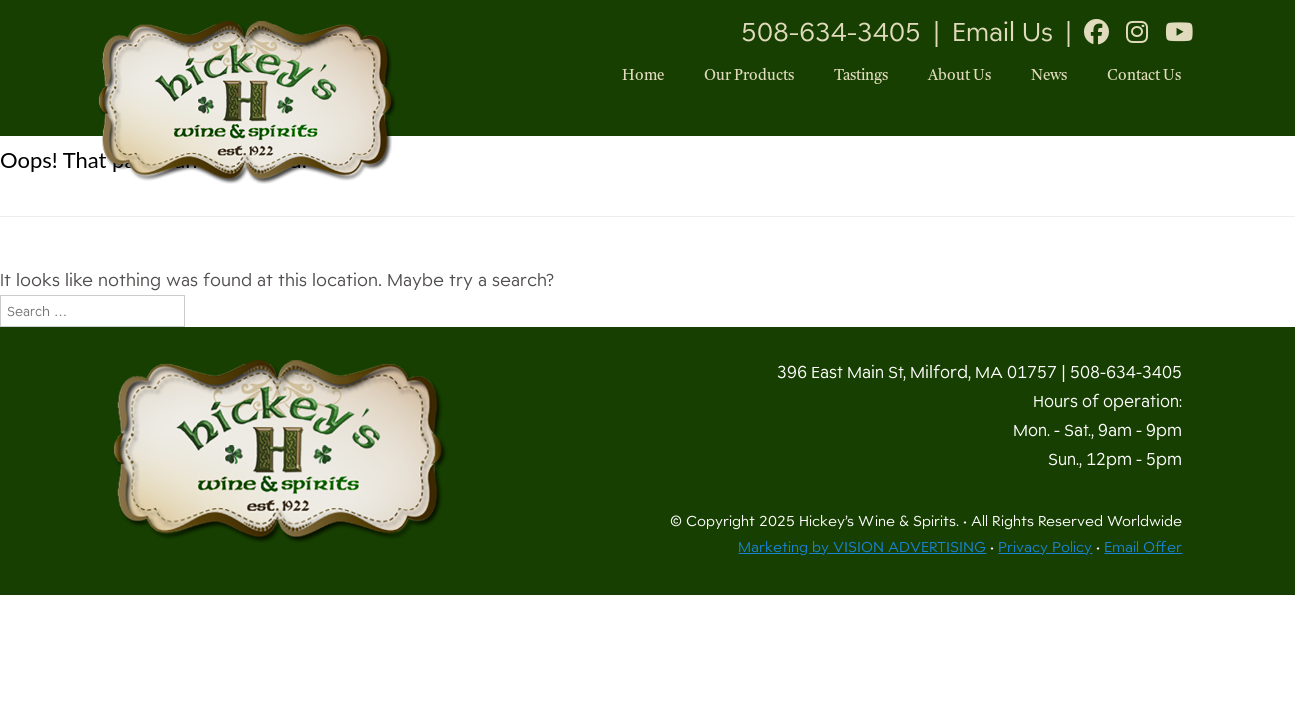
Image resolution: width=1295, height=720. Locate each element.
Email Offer (1143, 547)
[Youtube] (1179, 32)
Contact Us (1144, 76)
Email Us (1002, 32)
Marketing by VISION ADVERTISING (862, 547)
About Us (959, 76)
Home (643, 76)
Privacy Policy (1045, 547)
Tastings (861, 76)
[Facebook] (1096, 32)
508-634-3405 (831, 32)
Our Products (749, 76)
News (1049, 76)
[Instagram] (1137, 32)
